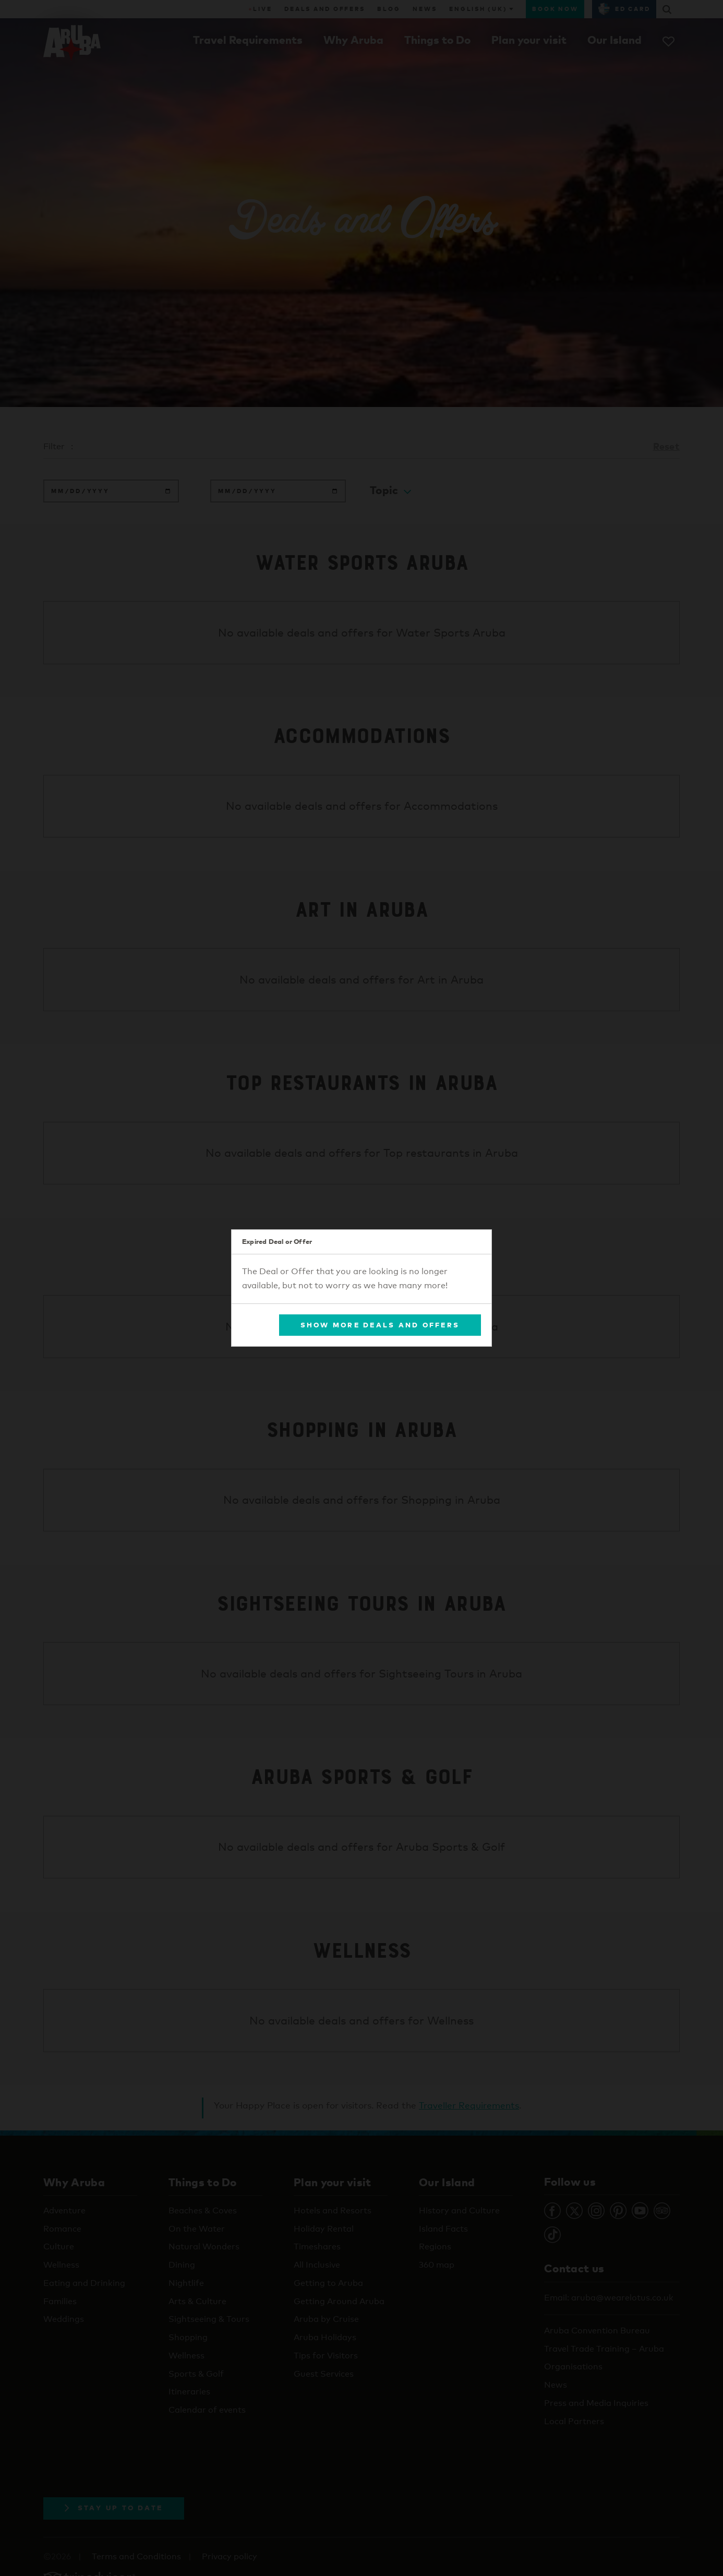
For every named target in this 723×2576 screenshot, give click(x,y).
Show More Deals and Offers (380, 1325)
